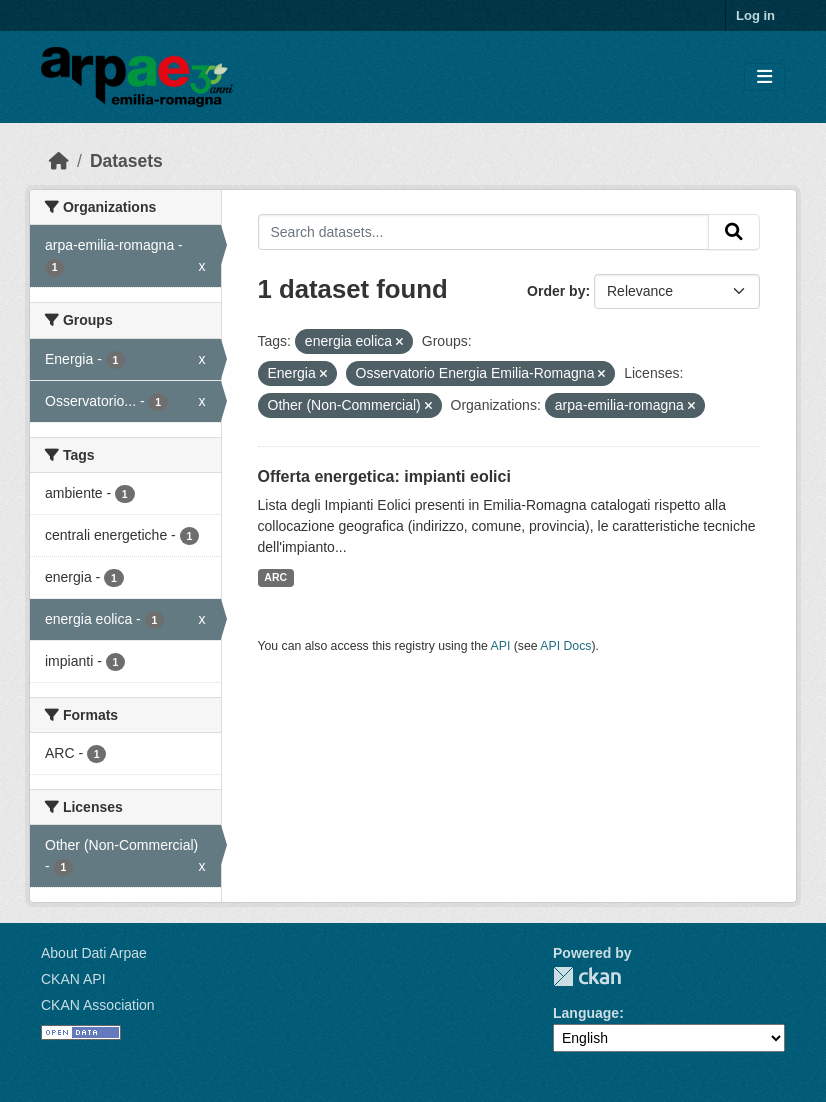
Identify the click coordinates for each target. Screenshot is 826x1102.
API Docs (565, 646)
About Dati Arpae (94, 953)
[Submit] (734, 232)
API (501, 646)
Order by (556, 291)
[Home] (59, 161)
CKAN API (73, 979)
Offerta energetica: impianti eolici (384, 476)
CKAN (587, 976)
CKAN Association (98, 1005)
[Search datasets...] (484, 232)
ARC (275, 577)
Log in (755, 15)
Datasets (126, 161)
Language (586, 1013)
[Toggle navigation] (764, 77)
